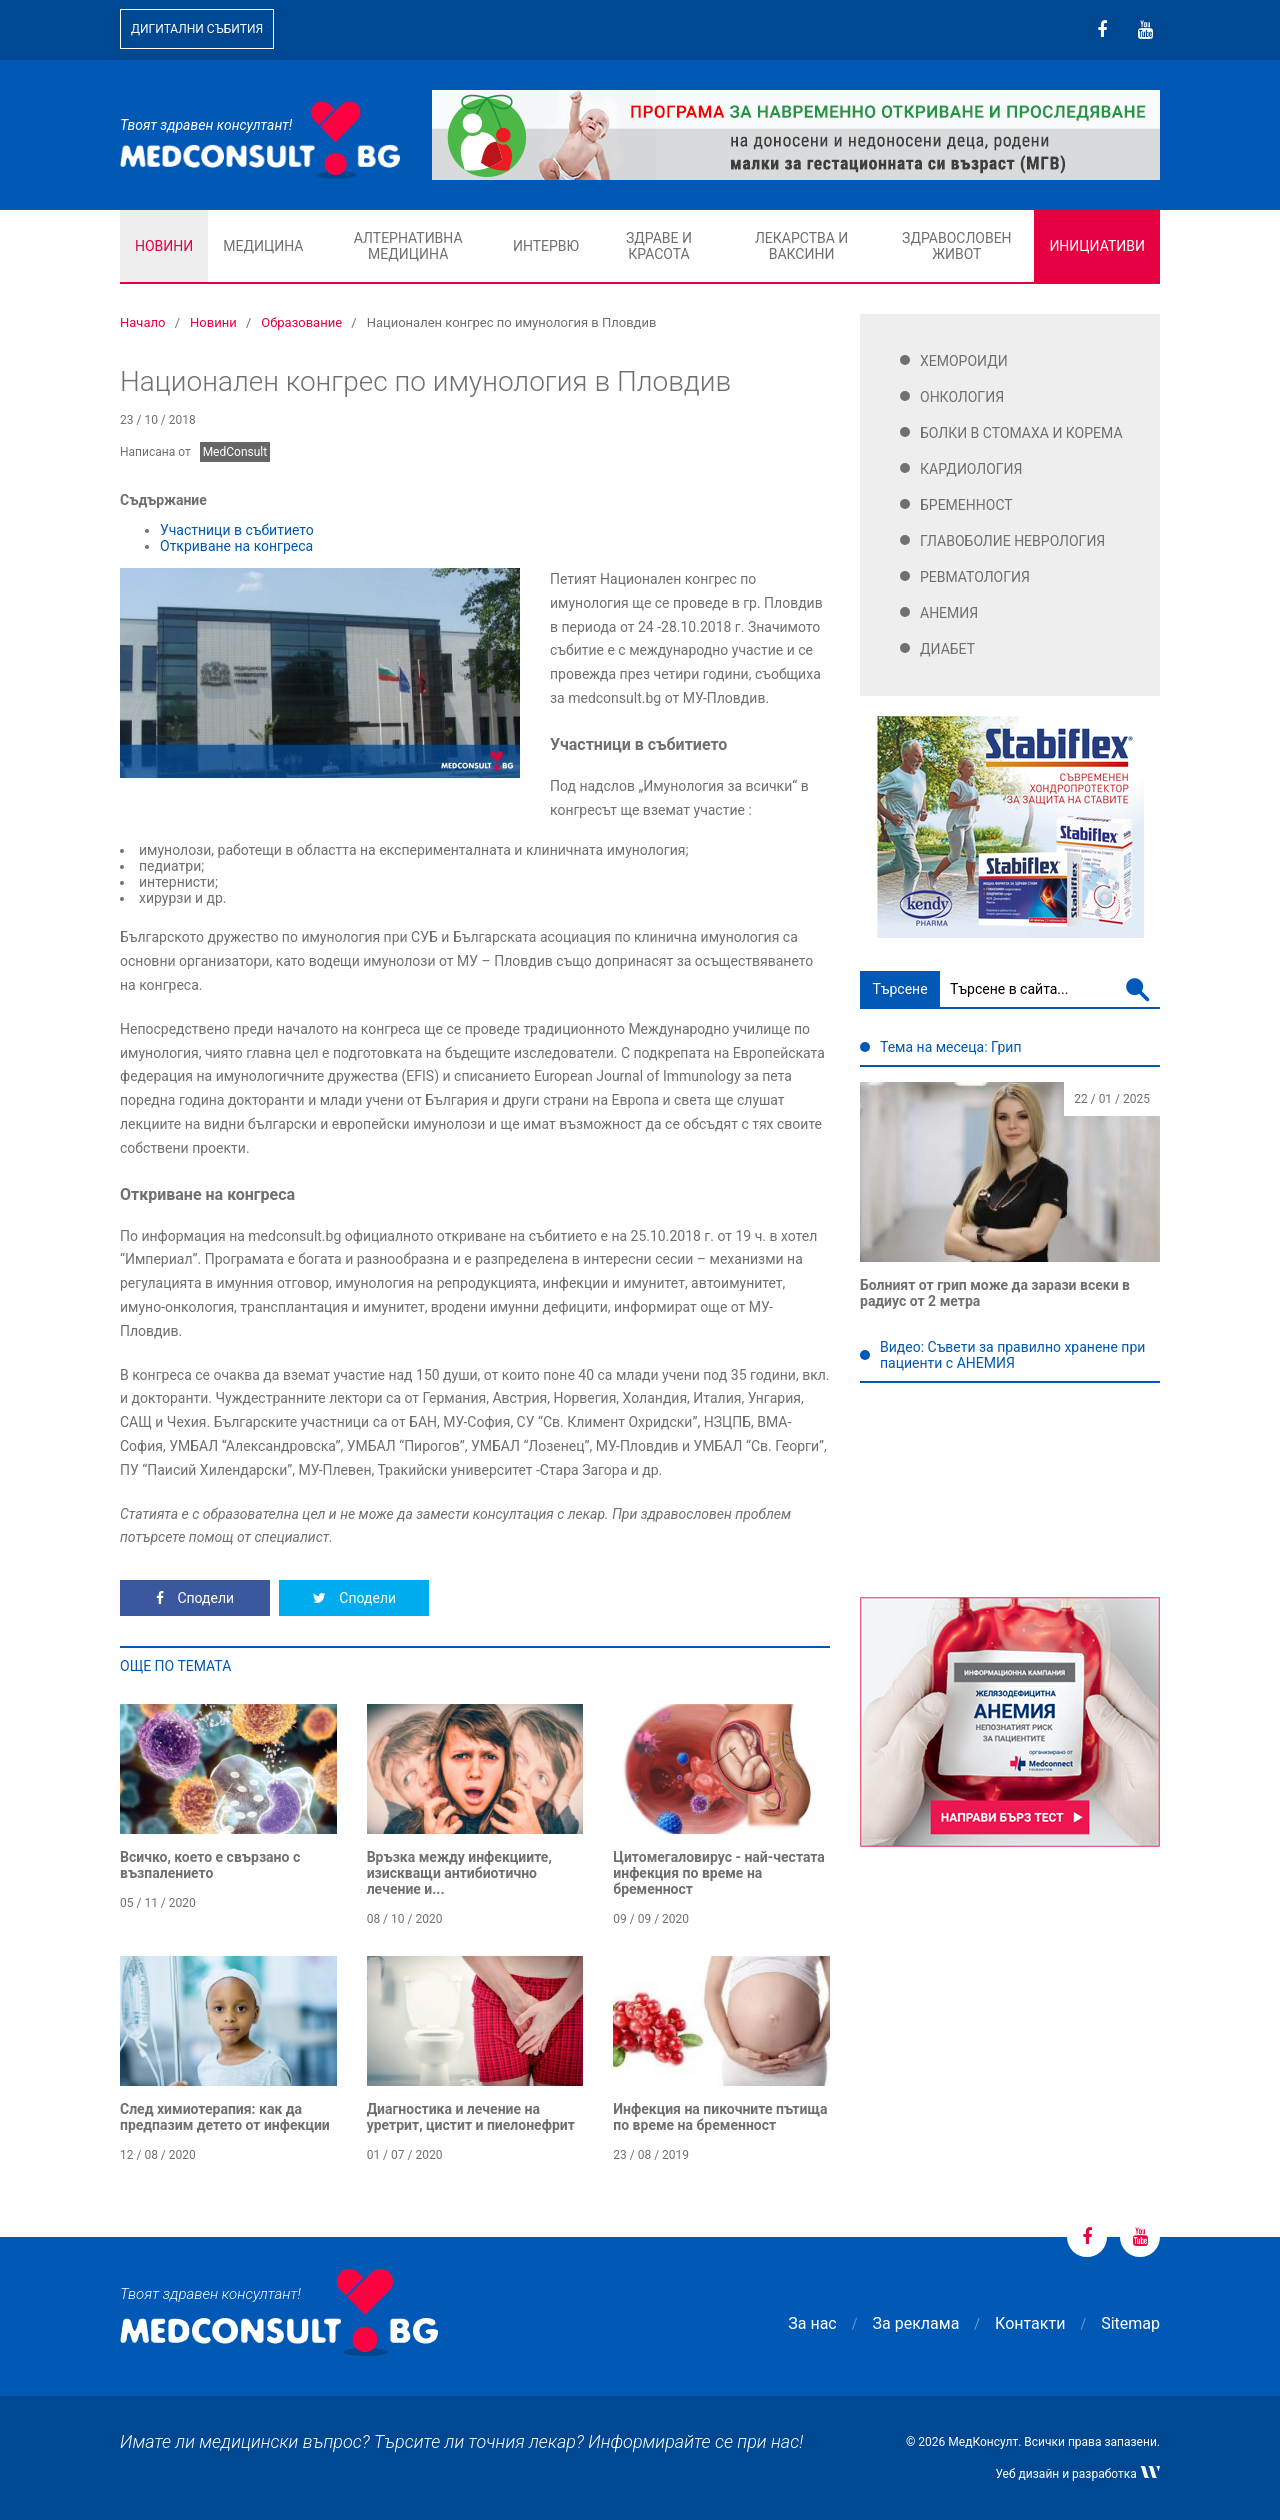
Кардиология (971, 469)
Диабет (947, 649)
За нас (812, 2323)
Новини (164, 246)
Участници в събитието (237, 530)
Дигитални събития (197, 29)
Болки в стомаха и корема (1021, 433)
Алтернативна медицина (408, 246)
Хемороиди (964, 361)
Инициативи (1097, 246)
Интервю (546, 246)
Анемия (949, 613)
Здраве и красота (659, 246)
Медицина (263, 246)
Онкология (962, 397)
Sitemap (1130, 2323)
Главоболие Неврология (1012, 541)
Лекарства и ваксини (801, 246)
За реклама (916, 2323)
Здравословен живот (957, 246)
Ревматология (975, 577)
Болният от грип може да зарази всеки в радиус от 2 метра (995, 1293)
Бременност (966, 505)
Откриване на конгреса (236, 546)
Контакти (1030, 2323)
